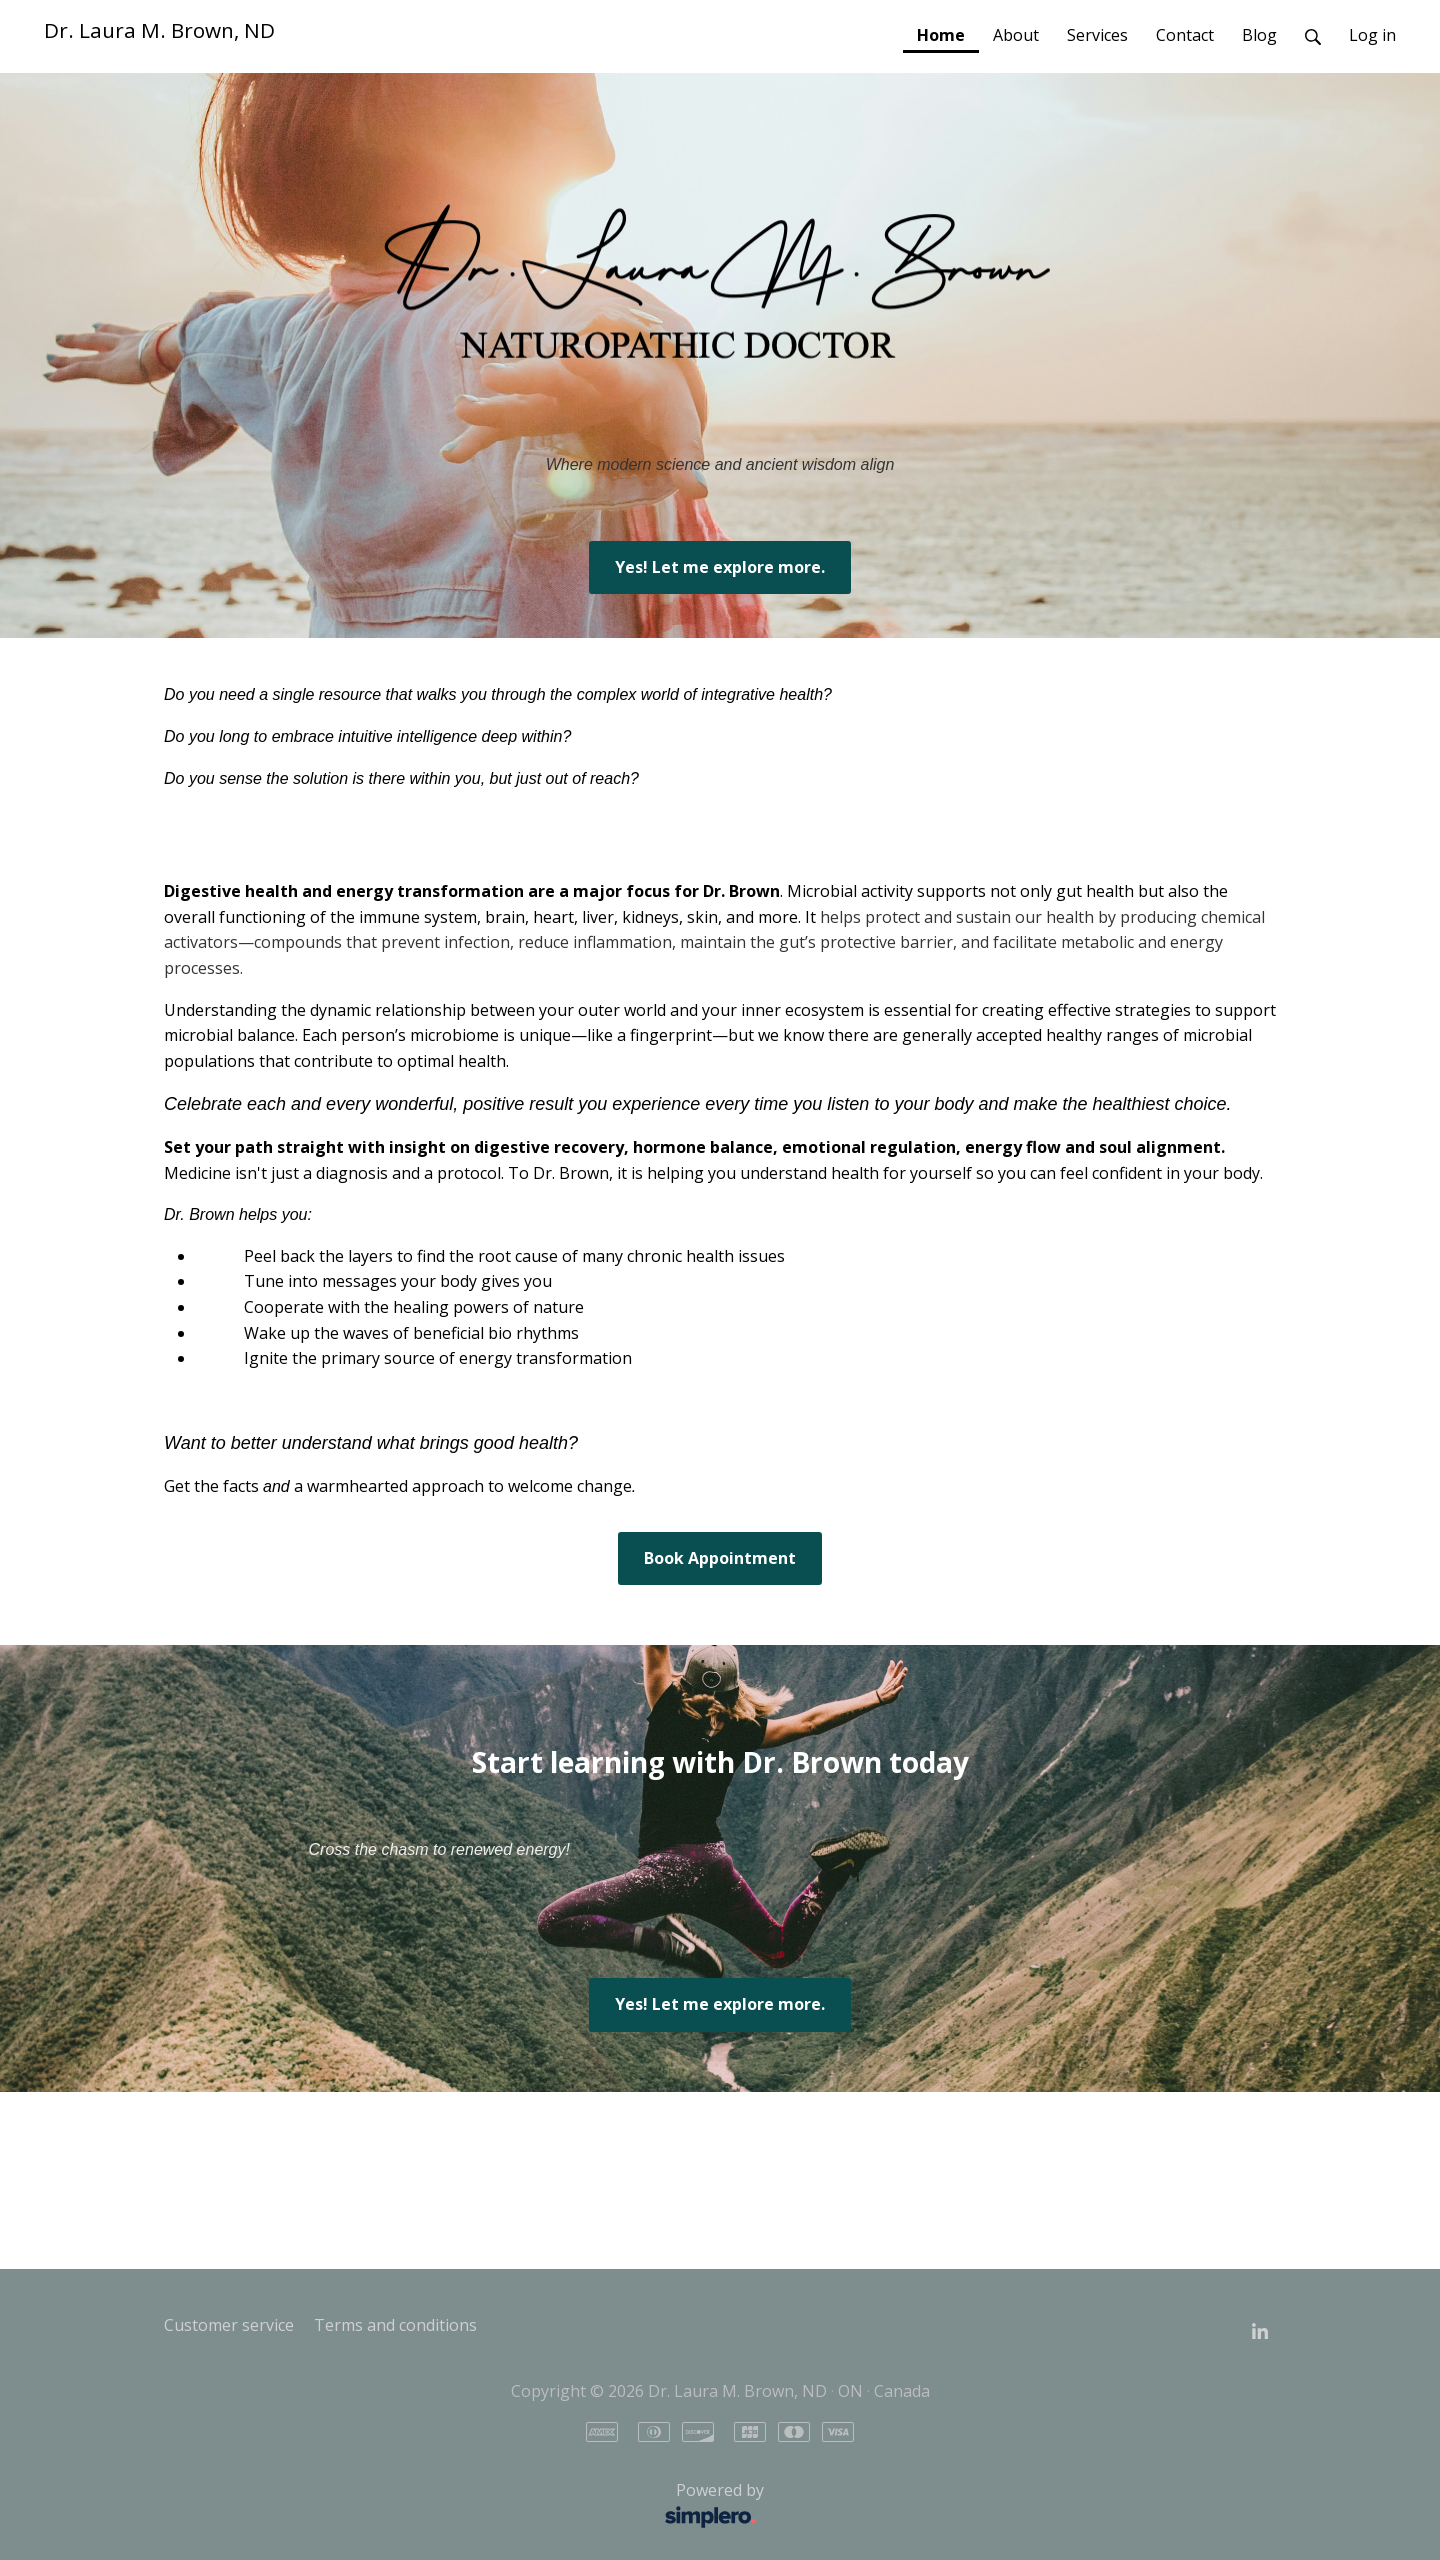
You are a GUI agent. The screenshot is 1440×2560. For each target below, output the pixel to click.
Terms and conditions (395, 2325)
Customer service (229, 2325)
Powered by (469, 2506)
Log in (1372, 35)
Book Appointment (720, 1558)
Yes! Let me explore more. (720, 567)
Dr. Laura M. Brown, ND (159, 30)
